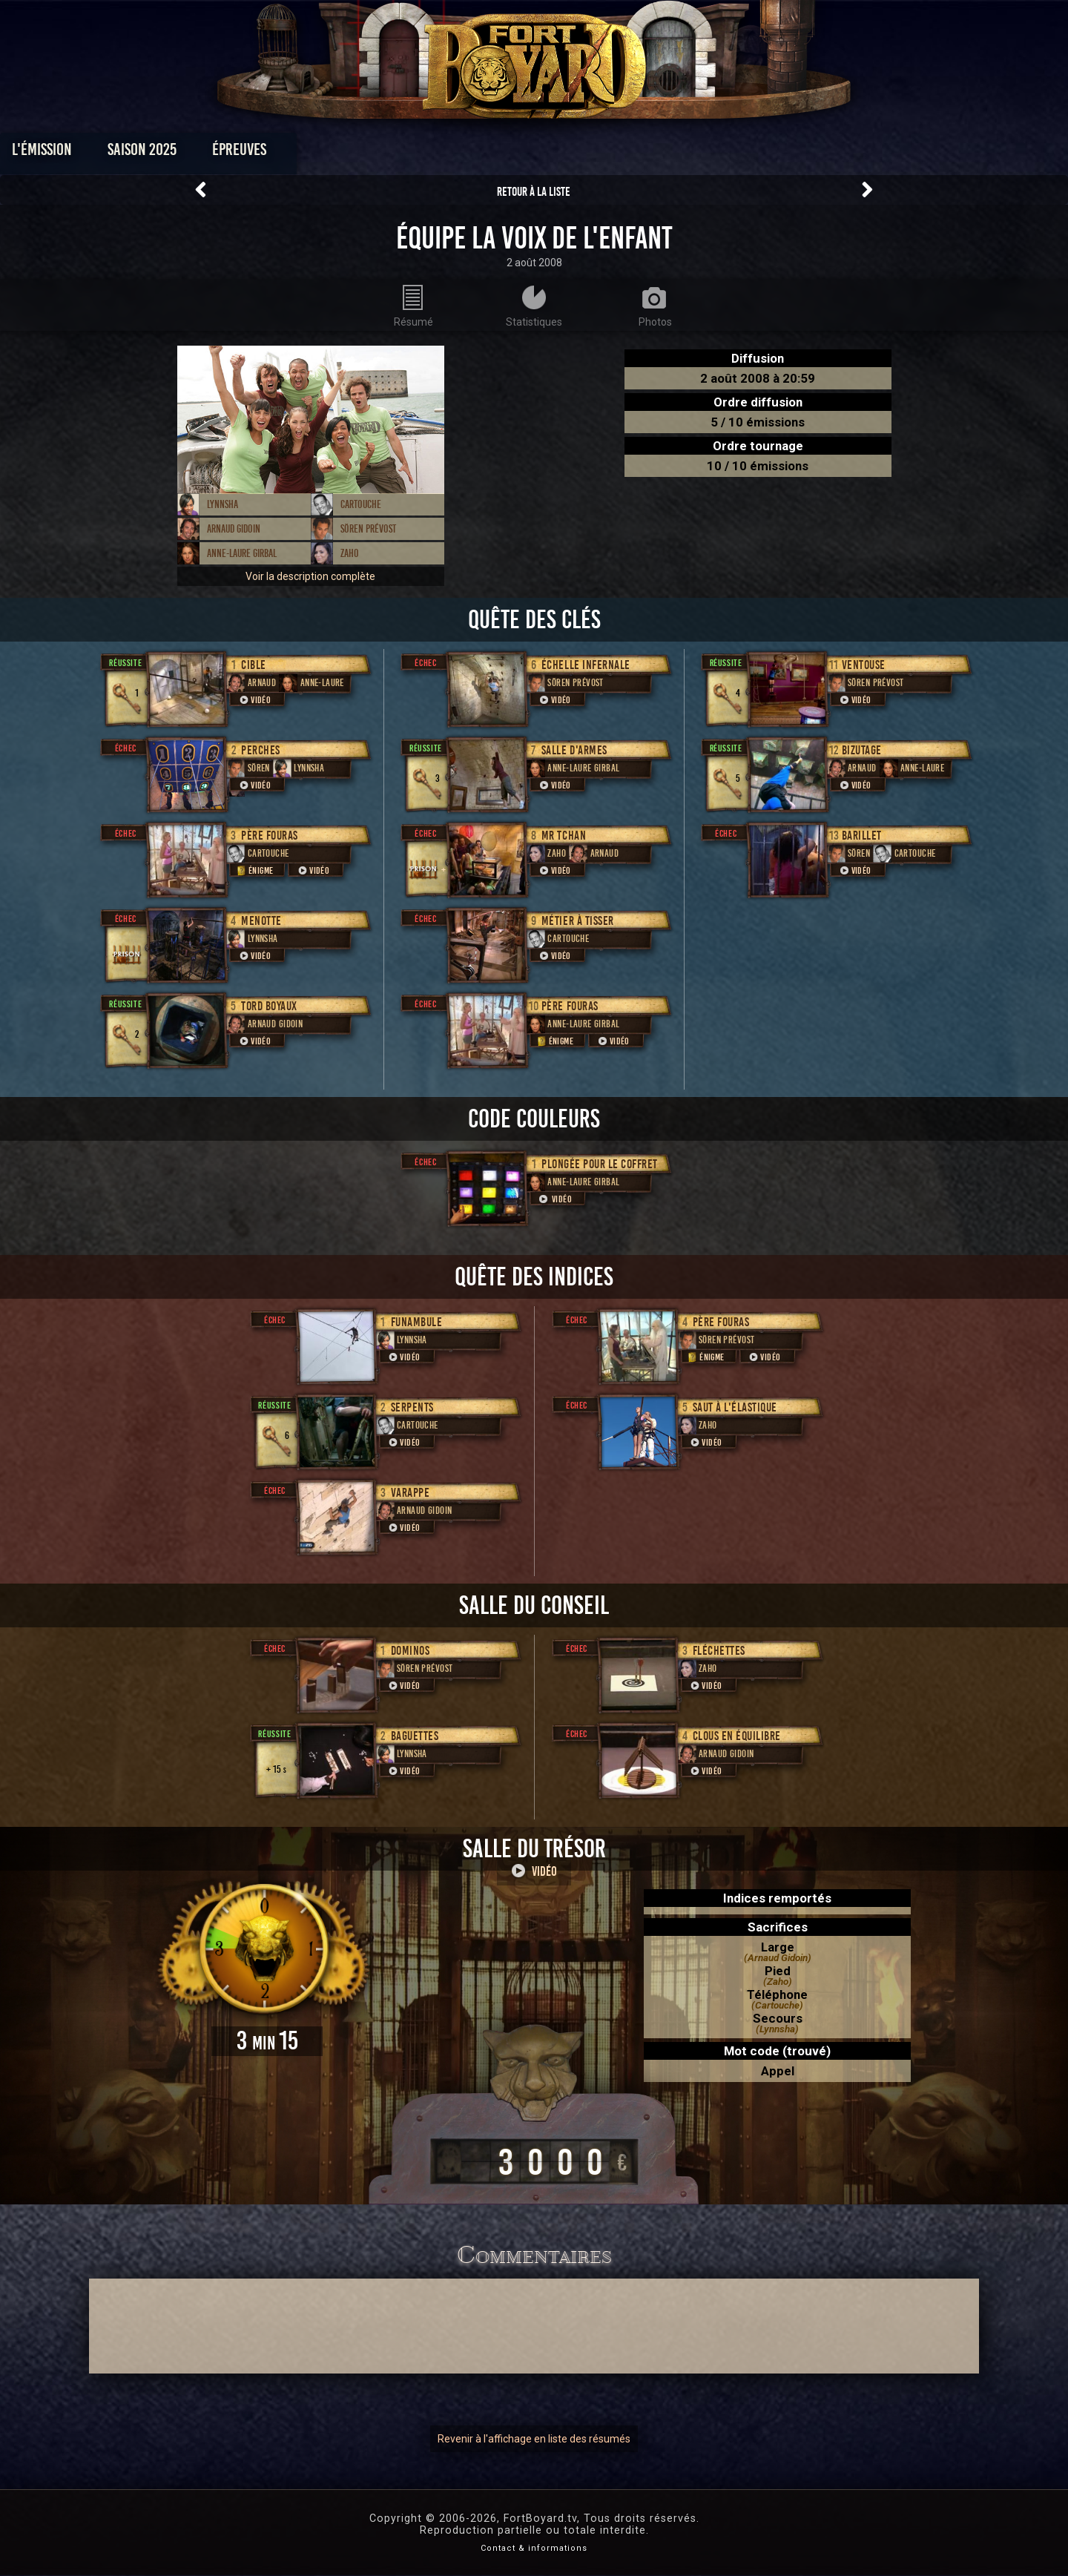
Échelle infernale (585, 665)
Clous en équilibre (737, 1736)
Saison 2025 (302, 153)
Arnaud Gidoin (233, 529)
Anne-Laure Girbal (242, 553)
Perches (260, 750)
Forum (717, 153)
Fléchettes (719, 1651)
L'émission (202, 153)
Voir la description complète (310, 576)
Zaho (349, 553)
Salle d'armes (574, 750)
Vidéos (557, 153)
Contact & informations (534, 2548)
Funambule (417, 1322)
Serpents (412, 1407)
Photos (482, 153)
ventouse (864, 665)
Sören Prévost (368, 529)
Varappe (410, 1493)
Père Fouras (269, 836)
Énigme (253, 870)
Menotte (261, 921)
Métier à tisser (577, 921)
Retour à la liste (533, 192)
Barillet (862, 836)
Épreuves (399, 153)
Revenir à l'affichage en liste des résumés (534, 2439)
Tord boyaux (269, 1006)
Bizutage (862, 750)
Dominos (410, 1651)
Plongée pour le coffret (599, 1164)
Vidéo (254, 700)
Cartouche (360, 504)
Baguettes (415, 1736)
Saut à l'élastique (735, 1407)
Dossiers (637, 153)
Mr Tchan (563, 836)
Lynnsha (222, 504)
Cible (253, 665)
